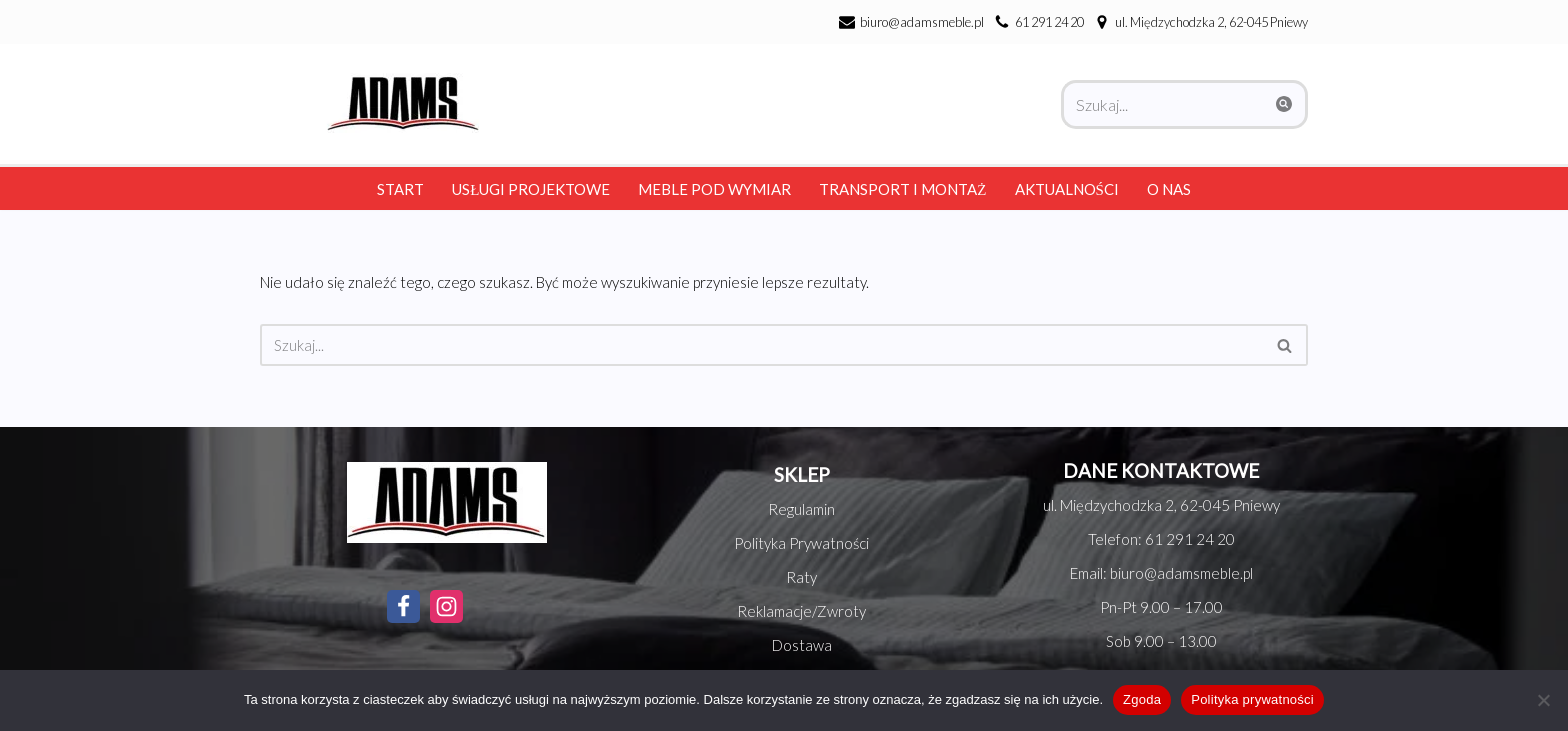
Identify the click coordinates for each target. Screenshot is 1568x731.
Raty (801, 577)
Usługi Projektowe (531, 189)
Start (400, 189)
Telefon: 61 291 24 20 (1161, 539)
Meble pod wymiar (714, 189)
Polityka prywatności (1252, 699)
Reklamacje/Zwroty (801, 611)
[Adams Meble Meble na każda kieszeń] (398, 103)
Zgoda (1142, 699)
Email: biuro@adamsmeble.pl (1161, 573)
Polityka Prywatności (801, 543)
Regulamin (801, 509)
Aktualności (1067, 189)
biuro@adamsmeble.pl (922, 22)
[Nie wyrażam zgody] (1543, 700)
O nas (1169, 189)
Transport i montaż (902, 189)
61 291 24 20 (1049, 22)
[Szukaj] (1162, 104)
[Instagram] (446, 606)
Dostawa (802, 645)
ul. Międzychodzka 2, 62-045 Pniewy (1161, 505)
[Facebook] (403, 606)
